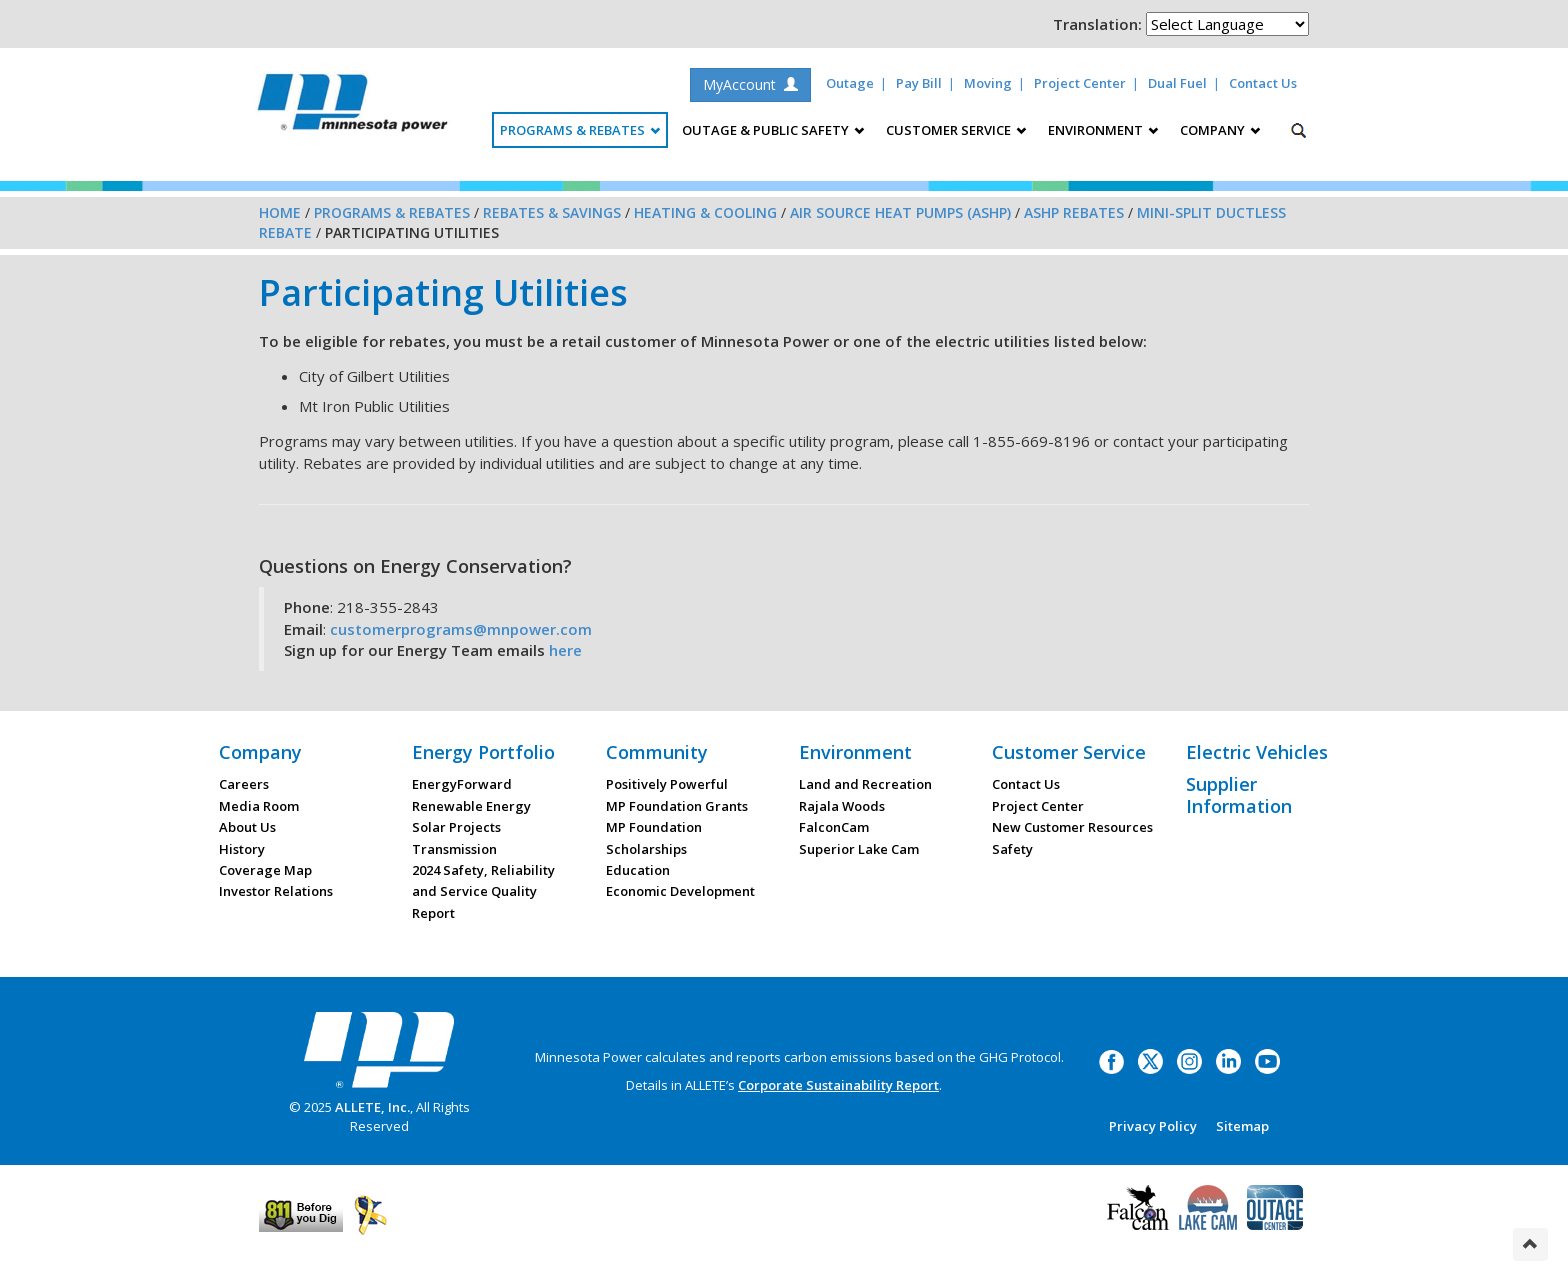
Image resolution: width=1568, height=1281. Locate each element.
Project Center (1080, 83)
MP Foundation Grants (677, 806)
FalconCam (834, 827)
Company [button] (1220, 130)
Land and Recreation (865, 784)
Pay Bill (919, 83)
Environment (855, 752)
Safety (1012, 849)
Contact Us (1263, 83)
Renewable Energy (471, 806)
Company (260, 752)
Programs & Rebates (392, 212)
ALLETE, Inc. (372, 1107)
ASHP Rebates (1074, 212)
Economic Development (680, 891)
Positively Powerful (667, 784)
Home (280, 212)
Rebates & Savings (552, 212)
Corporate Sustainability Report (838, 1085)
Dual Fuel (1177, 83)
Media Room (259, 806)
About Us (247, 827)
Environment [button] (1103, 130)
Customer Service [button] (956, 130)
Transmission (454, 849)
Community (657, 752)
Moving (988, 83)
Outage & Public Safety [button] (773, 130)
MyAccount (750, 84)
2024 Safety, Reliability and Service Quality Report (483, 891)
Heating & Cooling (705, 212)
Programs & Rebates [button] (580, 130)
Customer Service (1069, 752)
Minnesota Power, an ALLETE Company (352, 107)
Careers (244, 784)
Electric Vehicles (1257, 752)
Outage (850, 83)
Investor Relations (276, 891)
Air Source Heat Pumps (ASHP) (900, 212)
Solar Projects (456, 827)
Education (638, 870)
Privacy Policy (1153, 1126)
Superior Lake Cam (859, 849)
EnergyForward (462, 784)
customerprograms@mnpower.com (461, 629)
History (242, 849)
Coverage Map (265, 870)
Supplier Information (1239, 795)
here (565, 650)
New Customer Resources (1072, 827)
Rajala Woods (842, 806)
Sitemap (1242, 1126)
